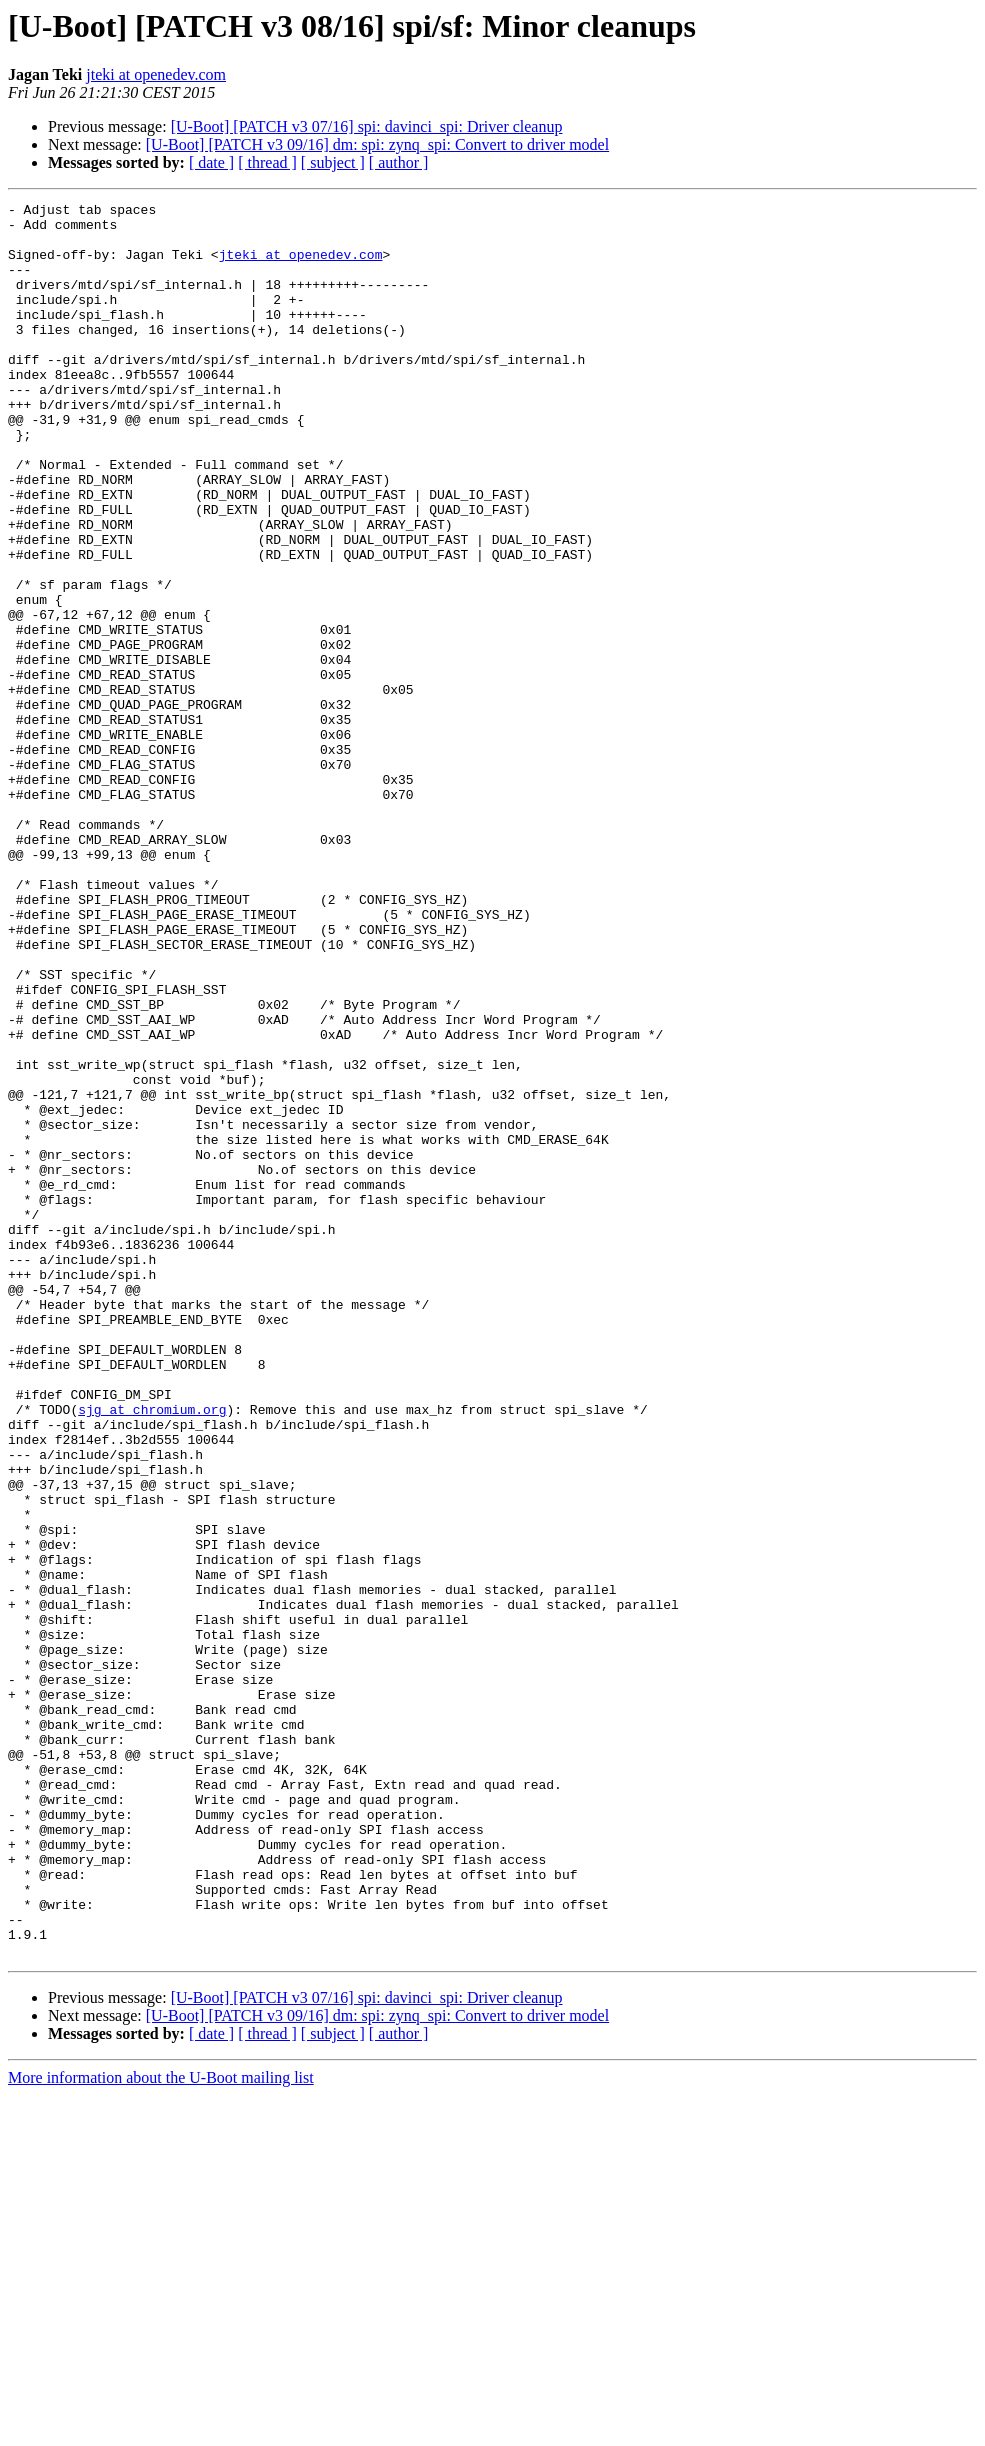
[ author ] (399, 162)
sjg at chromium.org (152, 1652)
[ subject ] (333, 162)
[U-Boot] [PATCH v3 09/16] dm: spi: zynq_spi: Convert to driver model (377, 144)
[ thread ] (267, 162)
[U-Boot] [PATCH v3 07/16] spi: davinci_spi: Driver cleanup (367, 126)
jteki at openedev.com (156, 74)
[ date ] (211, 162)
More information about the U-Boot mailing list (161, 2428)
